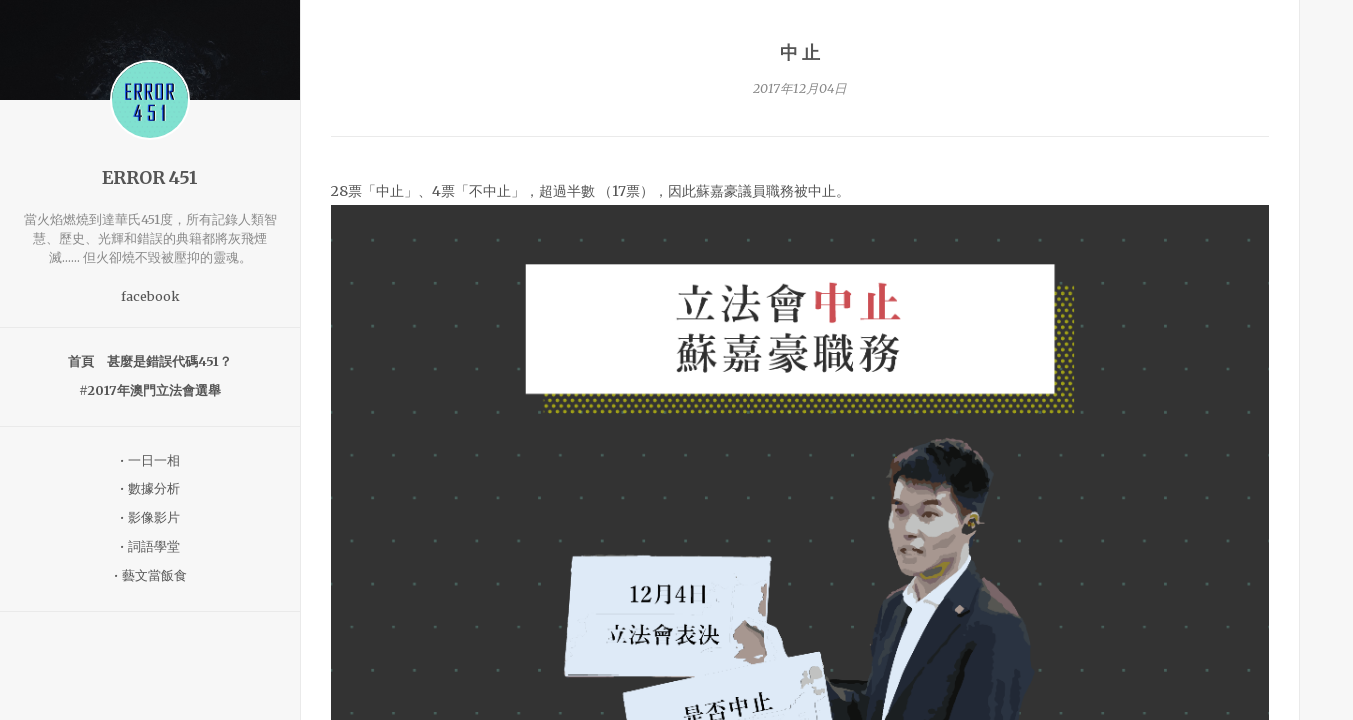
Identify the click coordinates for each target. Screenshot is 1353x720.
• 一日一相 (150, 460)
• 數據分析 (150, 488)
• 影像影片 (150, 517)
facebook (150, 296)
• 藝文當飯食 (150, 575)
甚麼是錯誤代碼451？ (169, 361)
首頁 (81, 361)
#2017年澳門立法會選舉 (150, 390)
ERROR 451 (150, 178)
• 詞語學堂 (150, 546)
